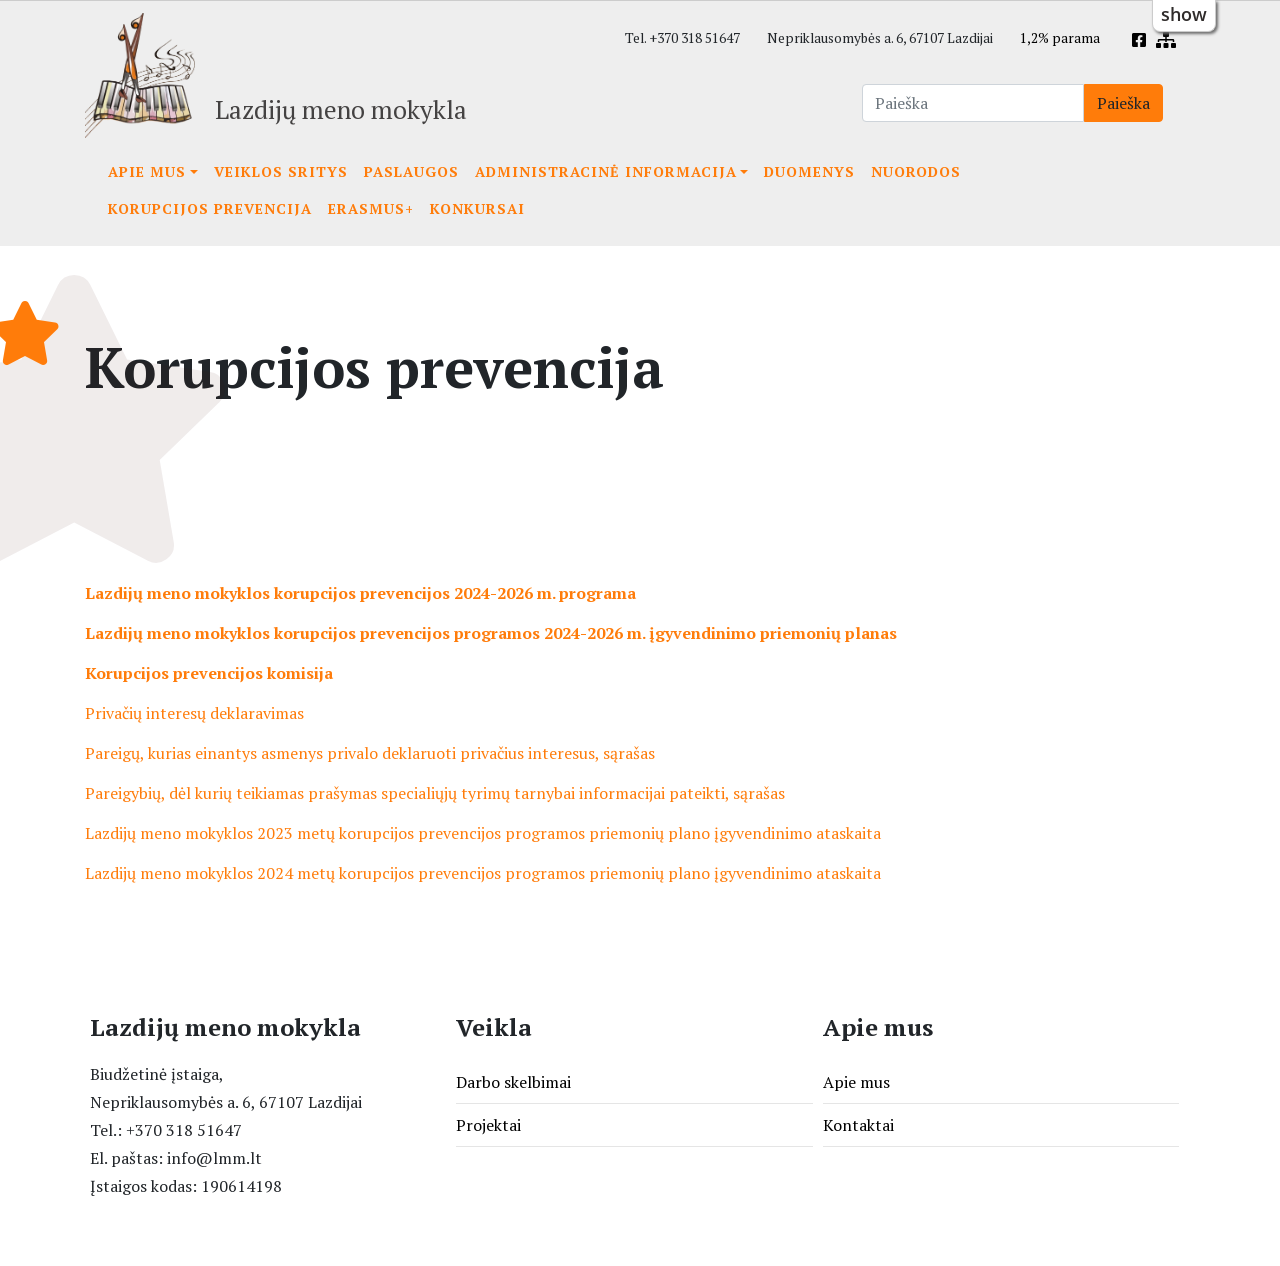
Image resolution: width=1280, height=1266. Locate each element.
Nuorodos (916, 171)
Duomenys (809, 171)
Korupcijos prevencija (210, 208)
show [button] (1184, 14)
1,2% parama (1060, 38)
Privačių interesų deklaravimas (194, 713)
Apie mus (147, 171)
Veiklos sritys (281, 171)
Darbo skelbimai (513, 1082)
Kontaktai (858, 1125)
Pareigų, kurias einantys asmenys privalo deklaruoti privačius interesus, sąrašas (370, 753)
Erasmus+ (371, 208)
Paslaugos (411, 171)
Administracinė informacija (606, 171)
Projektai (488, 1125)
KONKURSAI (477, 208)
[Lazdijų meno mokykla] (276, 75)
